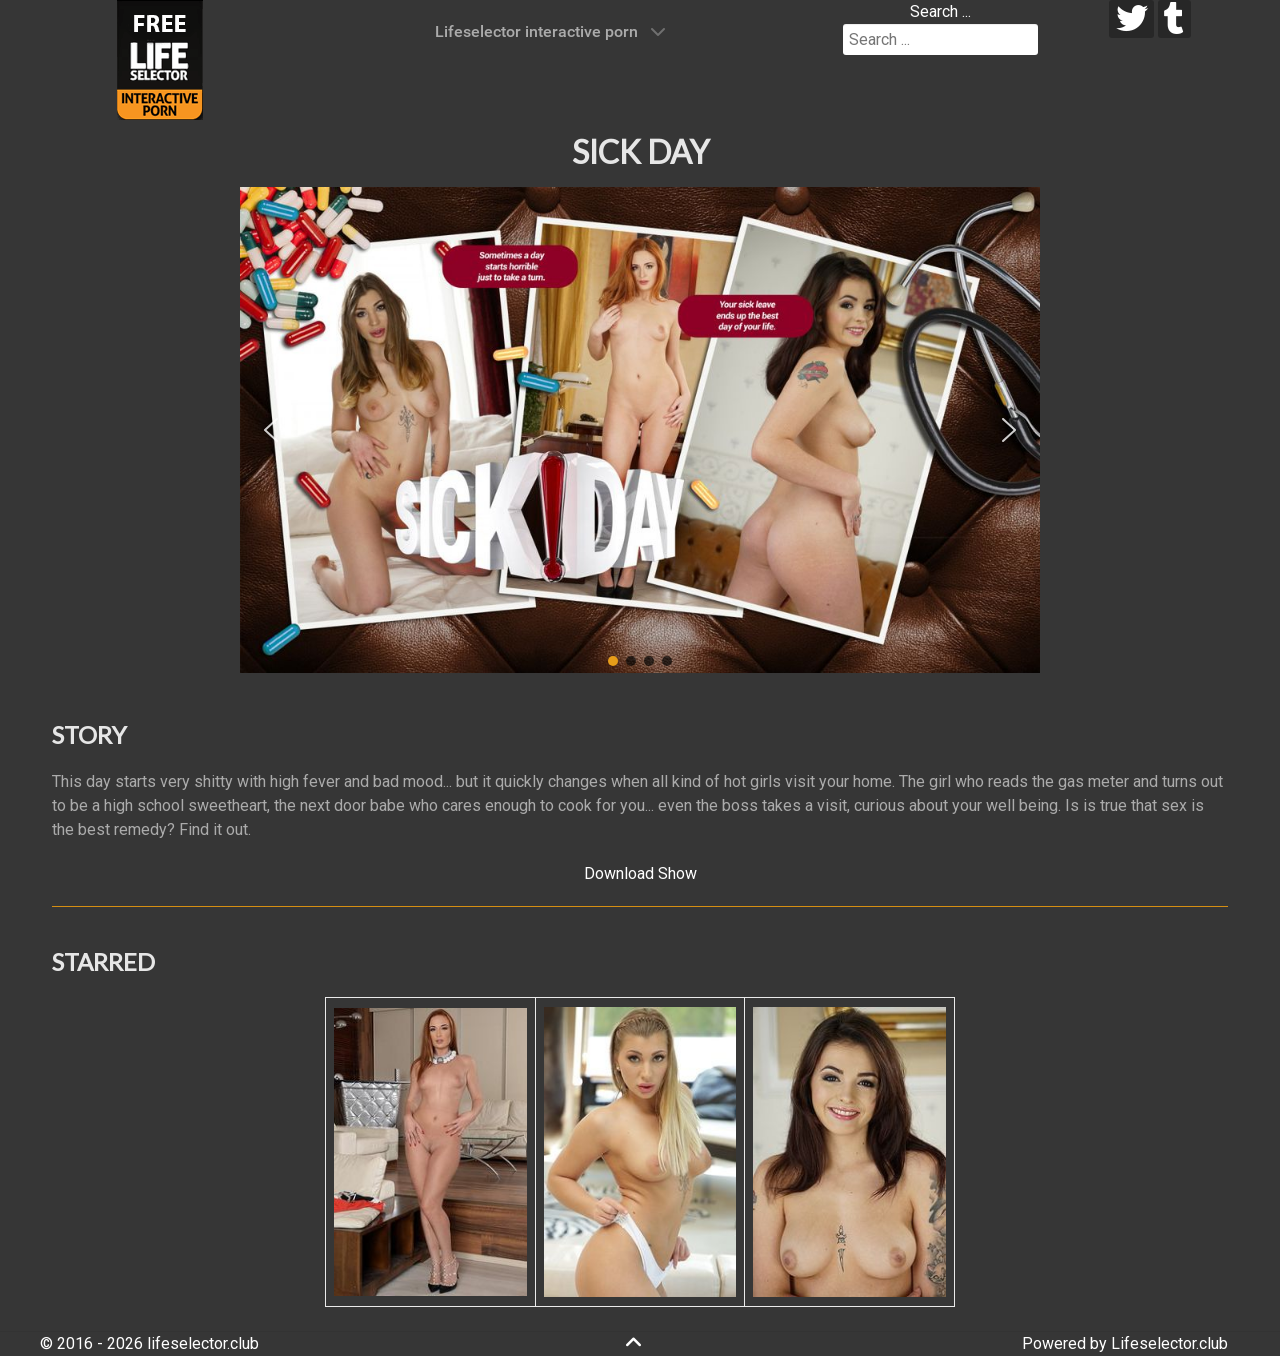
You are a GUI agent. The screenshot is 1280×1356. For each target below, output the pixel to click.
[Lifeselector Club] (160, 58)
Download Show (640, 873)
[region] (640, 430)
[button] (271, 430)
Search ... (940, 11)
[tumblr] (1174, 19)
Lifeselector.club (1169, 1343)
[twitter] (1131, 19)
